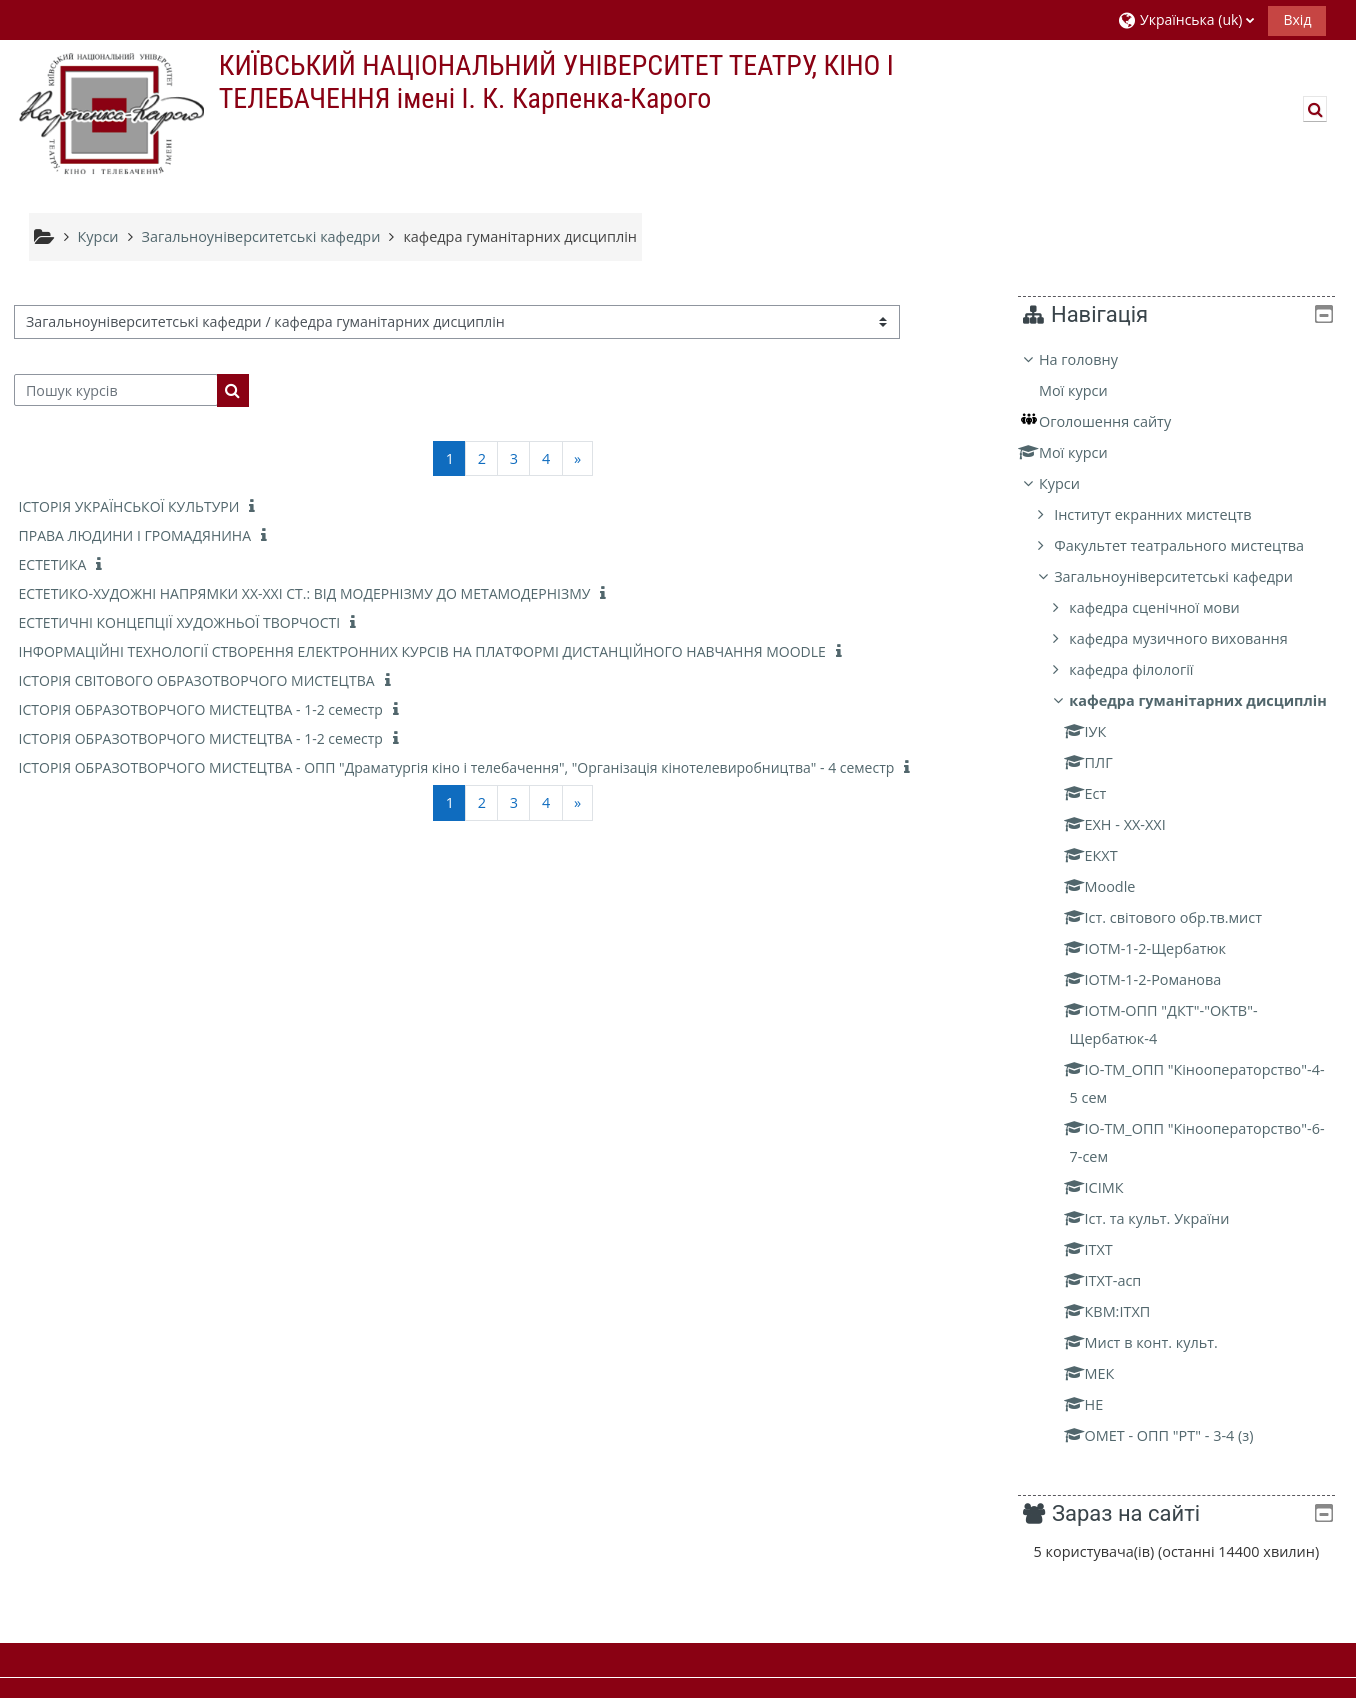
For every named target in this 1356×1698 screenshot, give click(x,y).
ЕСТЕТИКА (53, 564)
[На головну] (109, 112)
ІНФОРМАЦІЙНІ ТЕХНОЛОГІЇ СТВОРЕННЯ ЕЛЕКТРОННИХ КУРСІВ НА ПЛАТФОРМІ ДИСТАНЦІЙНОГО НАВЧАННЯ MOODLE (422, 651)
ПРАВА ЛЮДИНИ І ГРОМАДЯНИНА (135, 535)
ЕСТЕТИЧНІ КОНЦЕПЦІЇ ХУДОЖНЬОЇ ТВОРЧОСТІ (180, 622)
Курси (1074, 483)
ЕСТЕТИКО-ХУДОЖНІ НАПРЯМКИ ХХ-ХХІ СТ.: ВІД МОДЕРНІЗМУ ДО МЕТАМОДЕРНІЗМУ (305, 593)
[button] (1186, 19)
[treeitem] (1184, 912)
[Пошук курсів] (116, 390)
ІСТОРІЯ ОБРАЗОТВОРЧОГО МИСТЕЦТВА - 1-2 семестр (201, 709)
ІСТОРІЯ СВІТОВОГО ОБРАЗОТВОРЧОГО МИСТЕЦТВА (197, 680)
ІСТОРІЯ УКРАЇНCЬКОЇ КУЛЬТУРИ (129, 506)
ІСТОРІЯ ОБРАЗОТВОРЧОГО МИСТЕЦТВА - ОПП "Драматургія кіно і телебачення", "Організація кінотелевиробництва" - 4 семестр (457, 767)
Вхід (1297, 19)
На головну (1093, 359)
